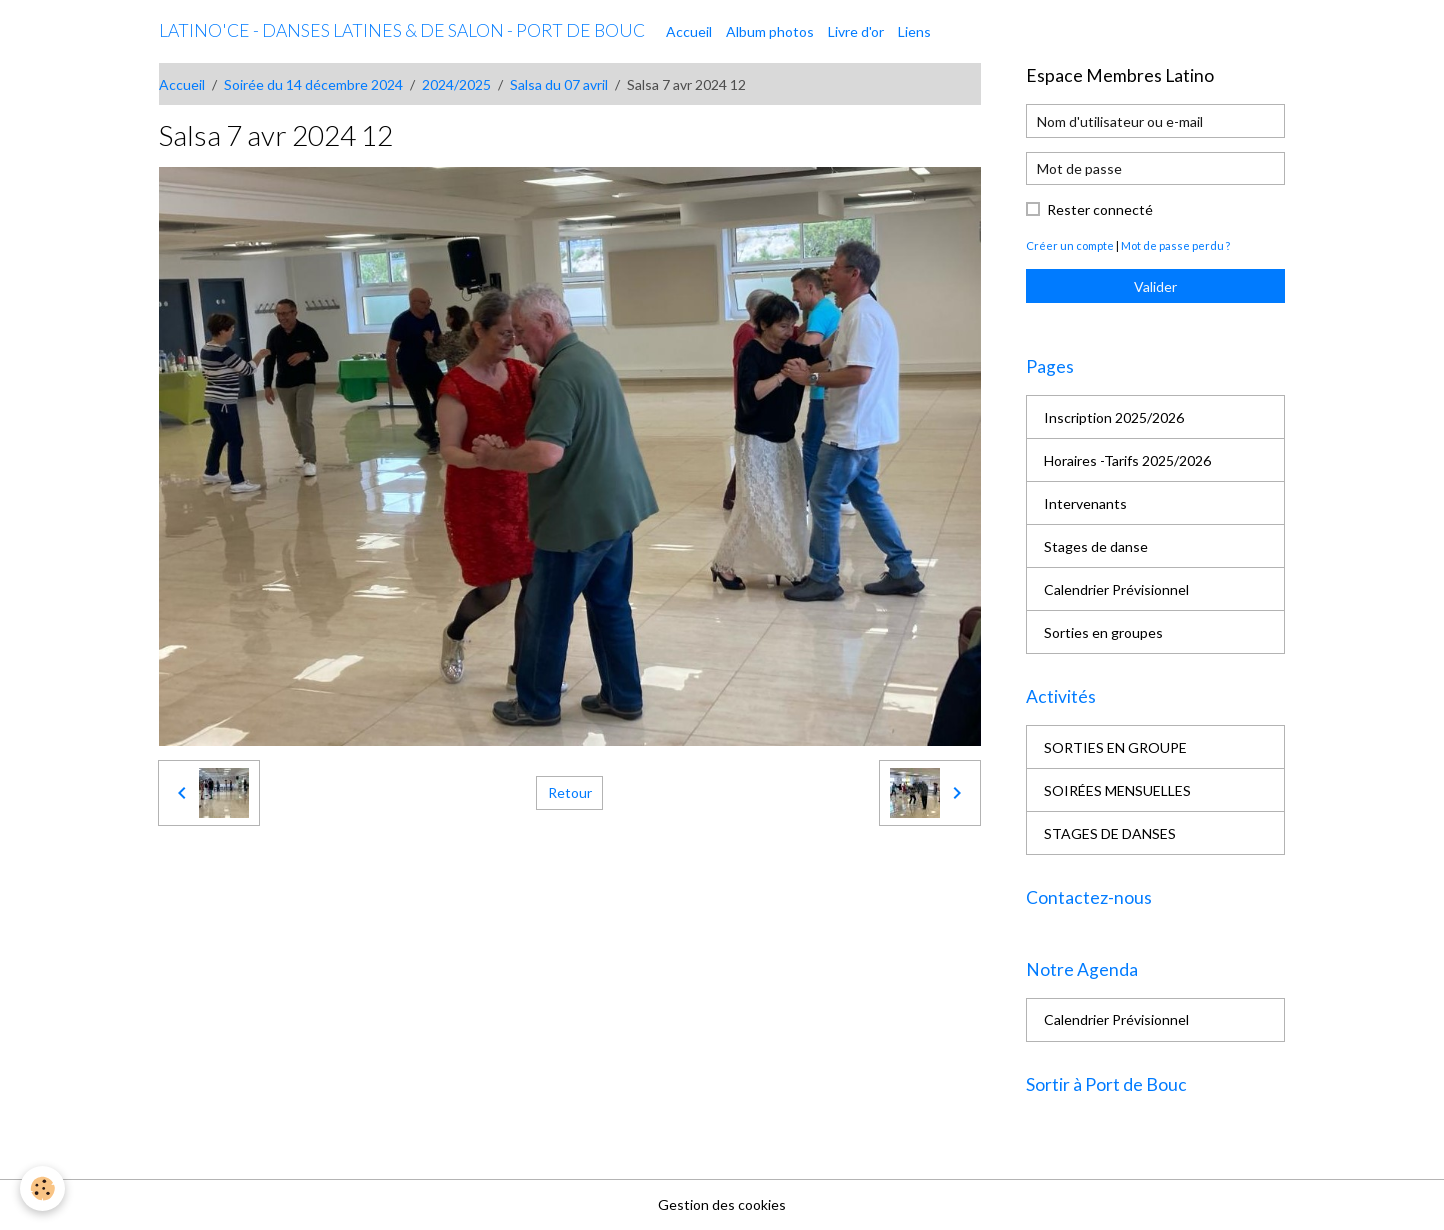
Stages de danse (1096, 546)
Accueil (689, 31)
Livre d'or (856, 31)
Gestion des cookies (722, 1204)
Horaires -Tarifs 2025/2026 (1127, 460)
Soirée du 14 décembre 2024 (313, 84)
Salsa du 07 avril (559, 84)
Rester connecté (1100, 209)
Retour (570, 792)
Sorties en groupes (1103, 632)
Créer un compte (1070, 245)
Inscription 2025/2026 (1114, 417)
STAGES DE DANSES (1110, 833)
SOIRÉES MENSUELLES (1117, 790)
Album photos (770, 31)
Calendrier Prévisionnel (1116, 589)
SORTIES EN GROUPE (1115, 747)
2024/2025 (456, 84)
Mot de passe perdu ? (1175, 245)
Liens (914, 31)
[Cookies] (42, 1188)
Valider (1155, 286)
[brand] (402, 31)
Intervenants (1085, 503)
